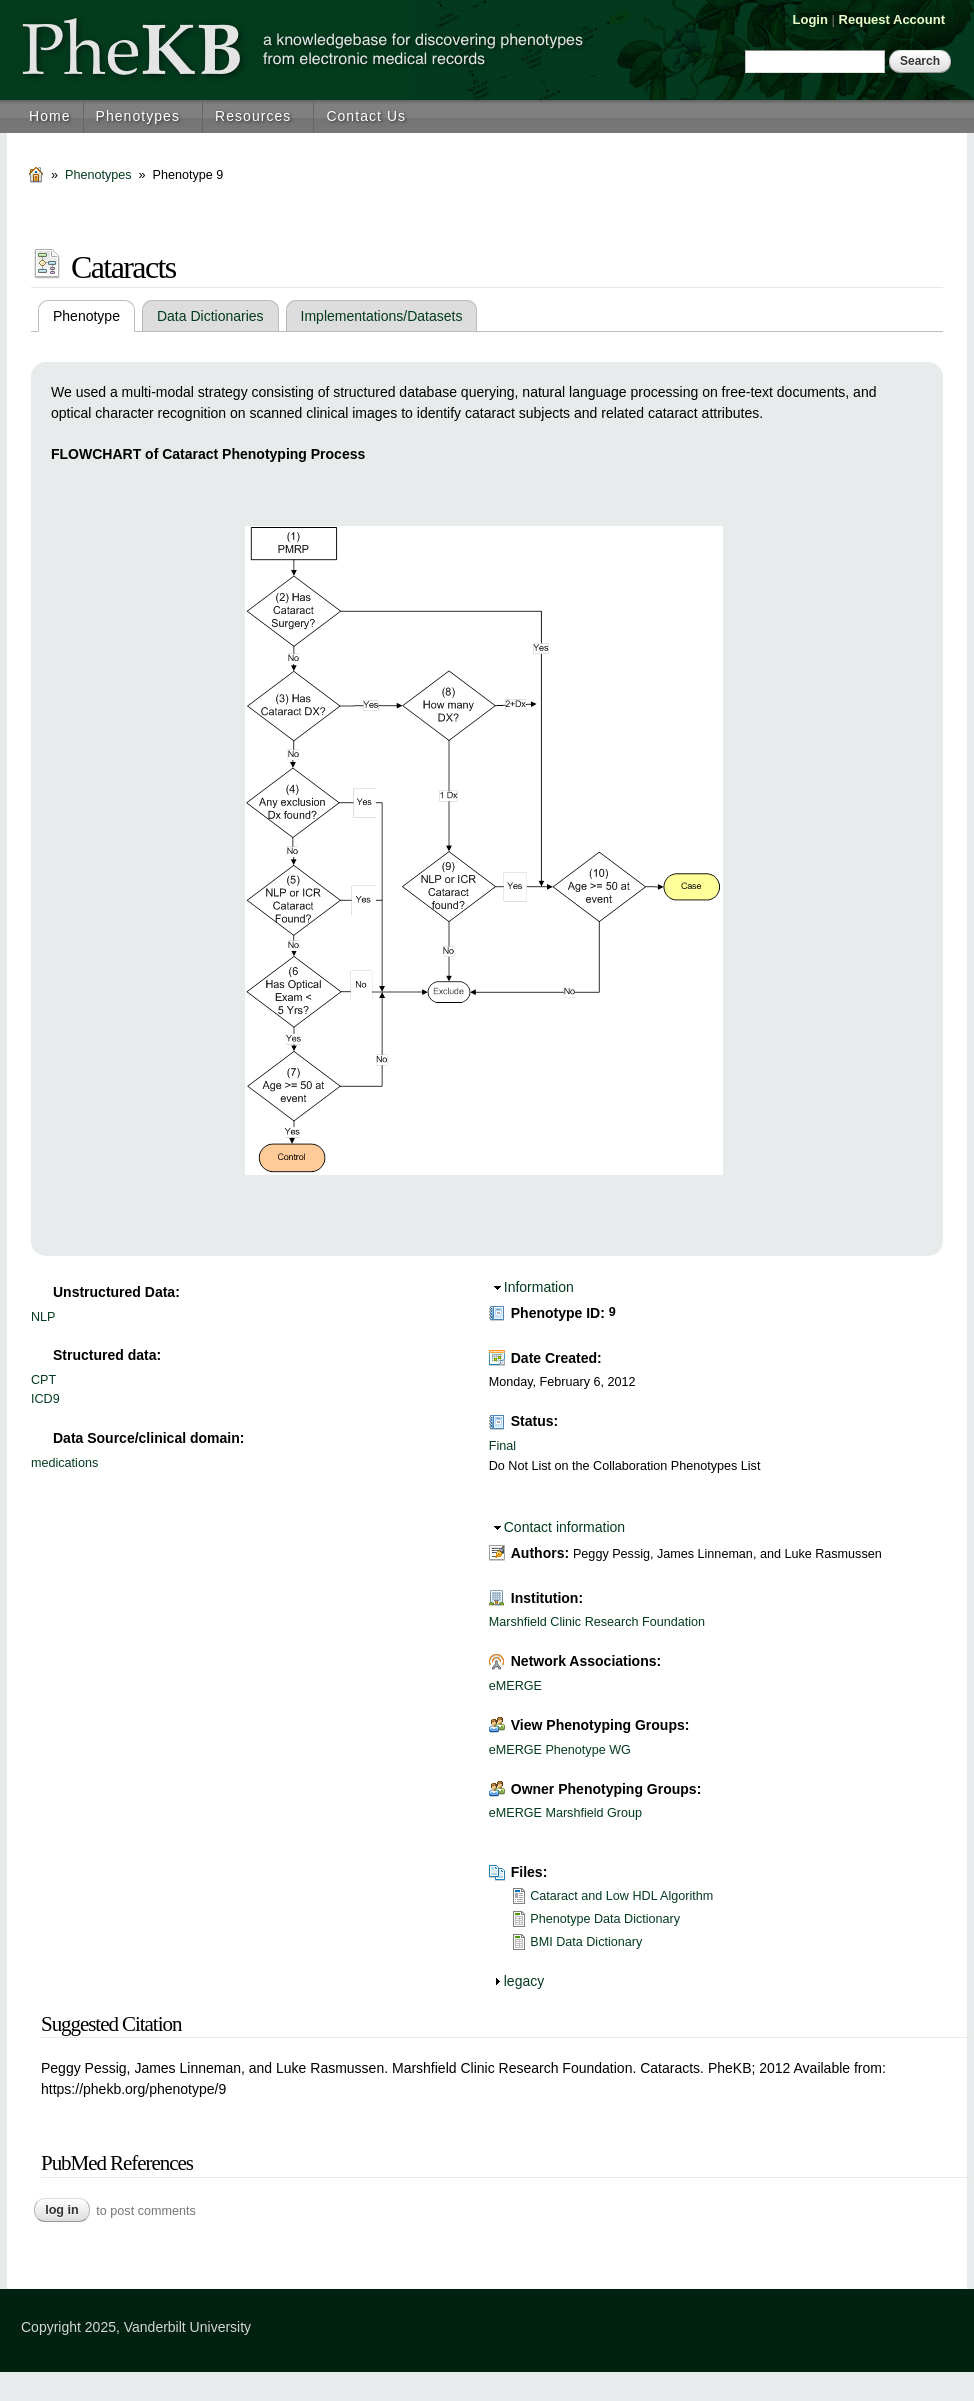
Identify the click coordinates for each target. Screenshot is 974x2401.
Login (810, 19)
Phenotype (94, 316)
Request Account (892, 19)
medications (64, 1463)
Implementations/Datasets (382, 316)
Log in (62, 2210)
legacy (524, 1981)
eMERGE (515, 1686)
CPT (43, 1380)
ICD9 (45, 1399)
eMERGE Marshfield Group (565, 1813)
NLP (43, 1317)
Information (539, 1287)
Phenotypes (138, 116)
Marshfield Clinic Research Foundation (597, 1622)
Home (50, 116)
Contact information (564, 1527)
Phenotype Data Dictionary (605, 1919)
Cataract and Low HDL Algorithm (621, 1896)
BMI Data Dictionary (586, 1942)
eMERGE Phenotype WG (560, 1750)
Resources (253, 116)
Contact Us (366, 116)
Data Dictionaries (210, 316)
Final (502, 1446)
